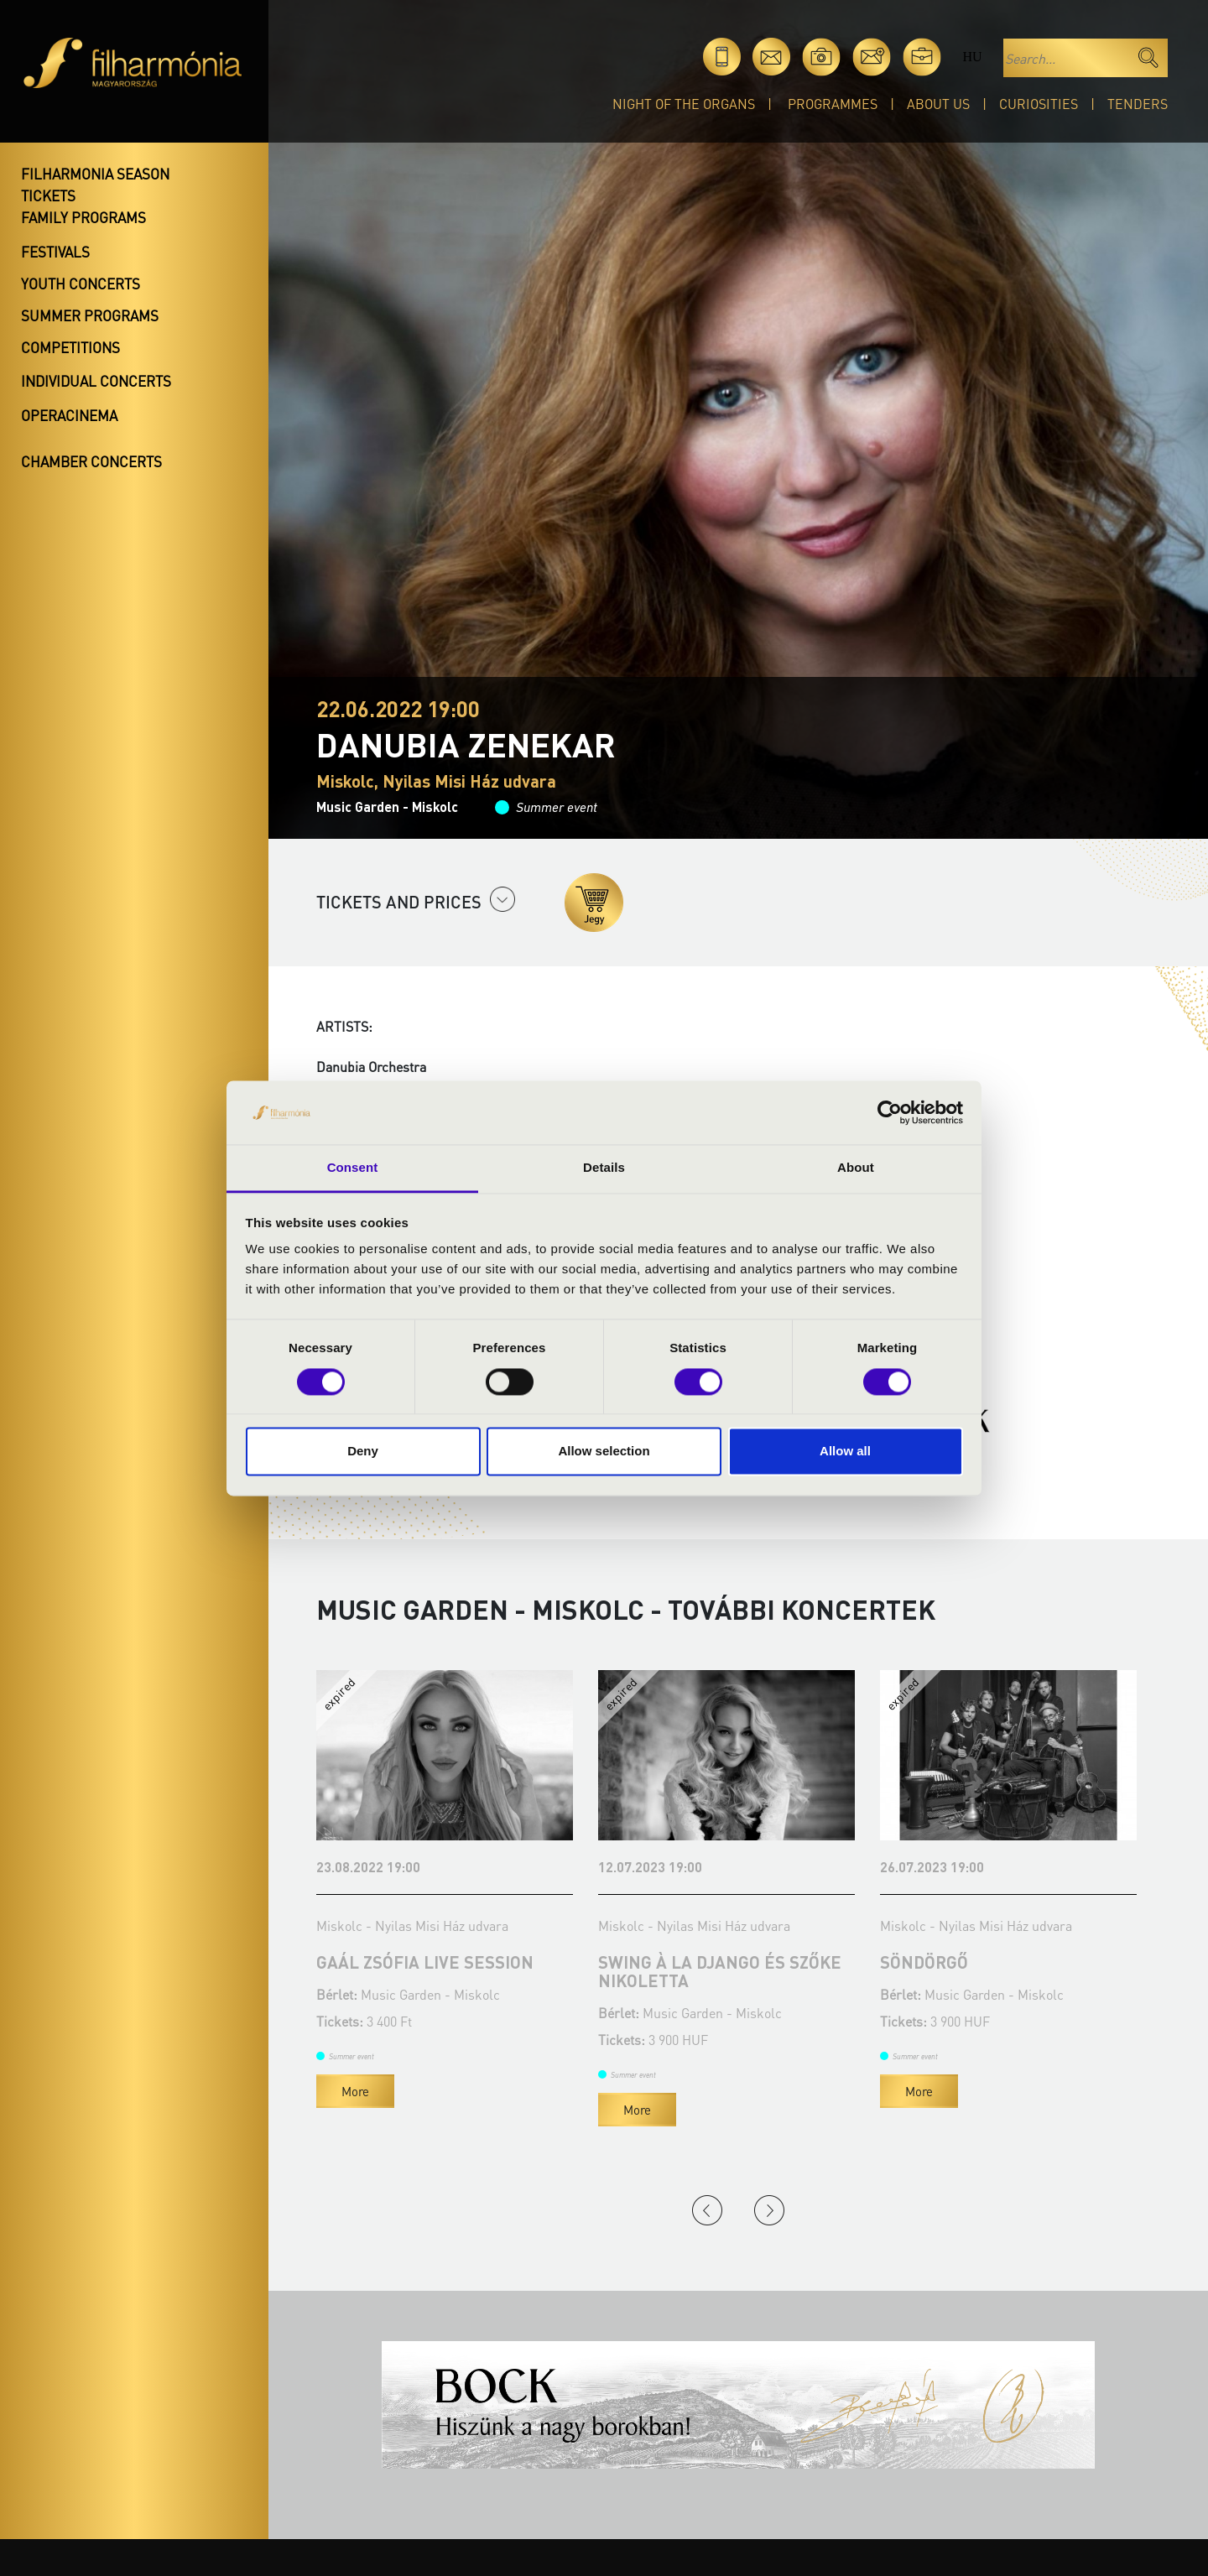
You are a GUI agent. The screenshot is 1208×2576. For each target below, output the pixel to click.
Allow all (845, 1451)
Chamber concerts (91, 461)
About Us (938, 103)
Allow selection (603, 1451)
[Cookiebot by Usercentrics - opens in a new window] (889, 1112)
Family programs (83, 217)
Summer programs (90, 315)
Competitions (70, 347)
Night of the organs (683, 103)
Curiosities (1038, 103)
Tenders (1137, 103)
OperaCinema (69, 415)
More (355, 2091)
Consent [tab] (352, 1168)
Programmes (832, 103)
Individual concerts (96, 381)
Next (769, 2210)
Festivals (55, 251)
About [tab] (855, 1168)
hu (972, 56)
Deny (362, 1451)
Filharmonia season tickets (95, 184)
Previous (707, 2210)
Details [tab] (604, 1168)
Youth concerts (80, 283)
